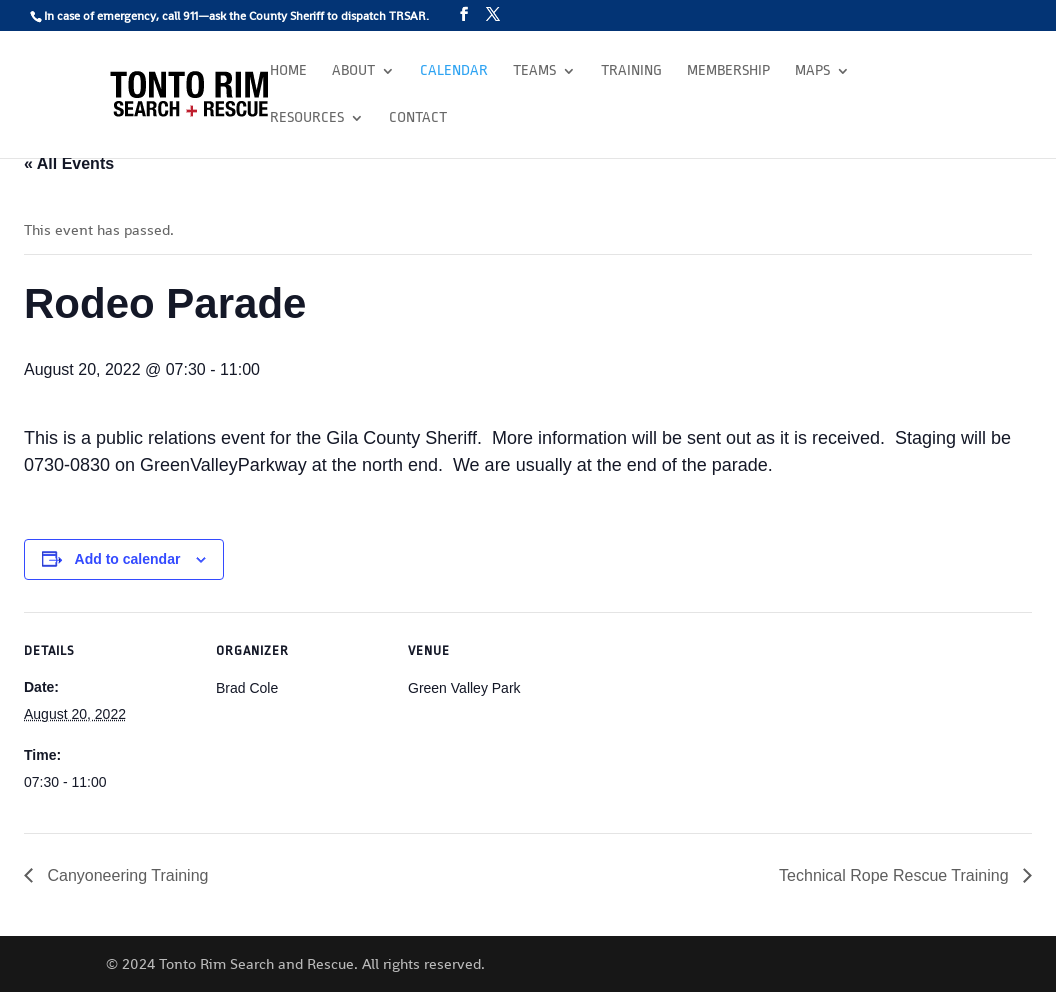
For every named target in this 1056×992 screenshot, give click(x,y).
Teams (534, 71)
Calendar (454, 71)
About (353, 71)
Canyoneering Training (125, 875)
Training (631, 71)
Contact (418, 118)
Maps (812, 71)
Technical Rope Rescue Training (896, 875)
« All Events (69, 163)
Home (288, 71)
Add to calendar (128, 559)
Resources (307, 118)
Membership (728, 71)
